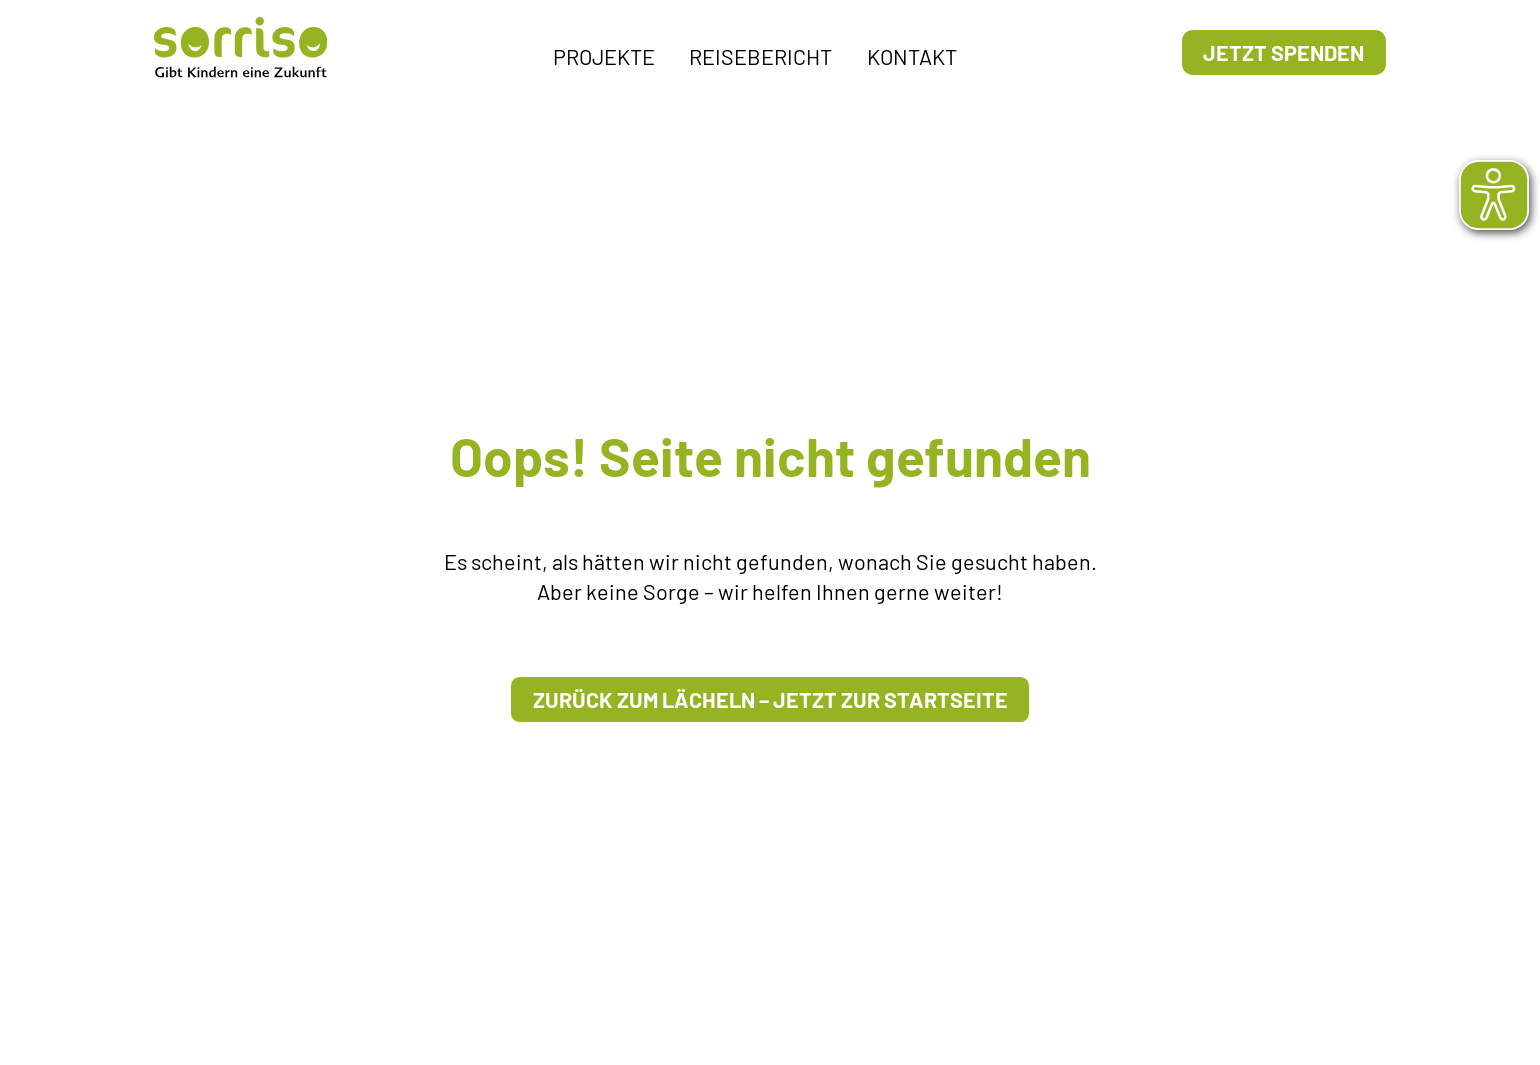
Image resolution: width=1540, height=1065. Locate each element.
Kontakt (912, 56)
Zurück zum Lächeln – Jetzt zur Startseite (770, 699)
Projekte (604, 56)
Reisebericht (760, 56)
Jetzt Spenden (1283, 52)
